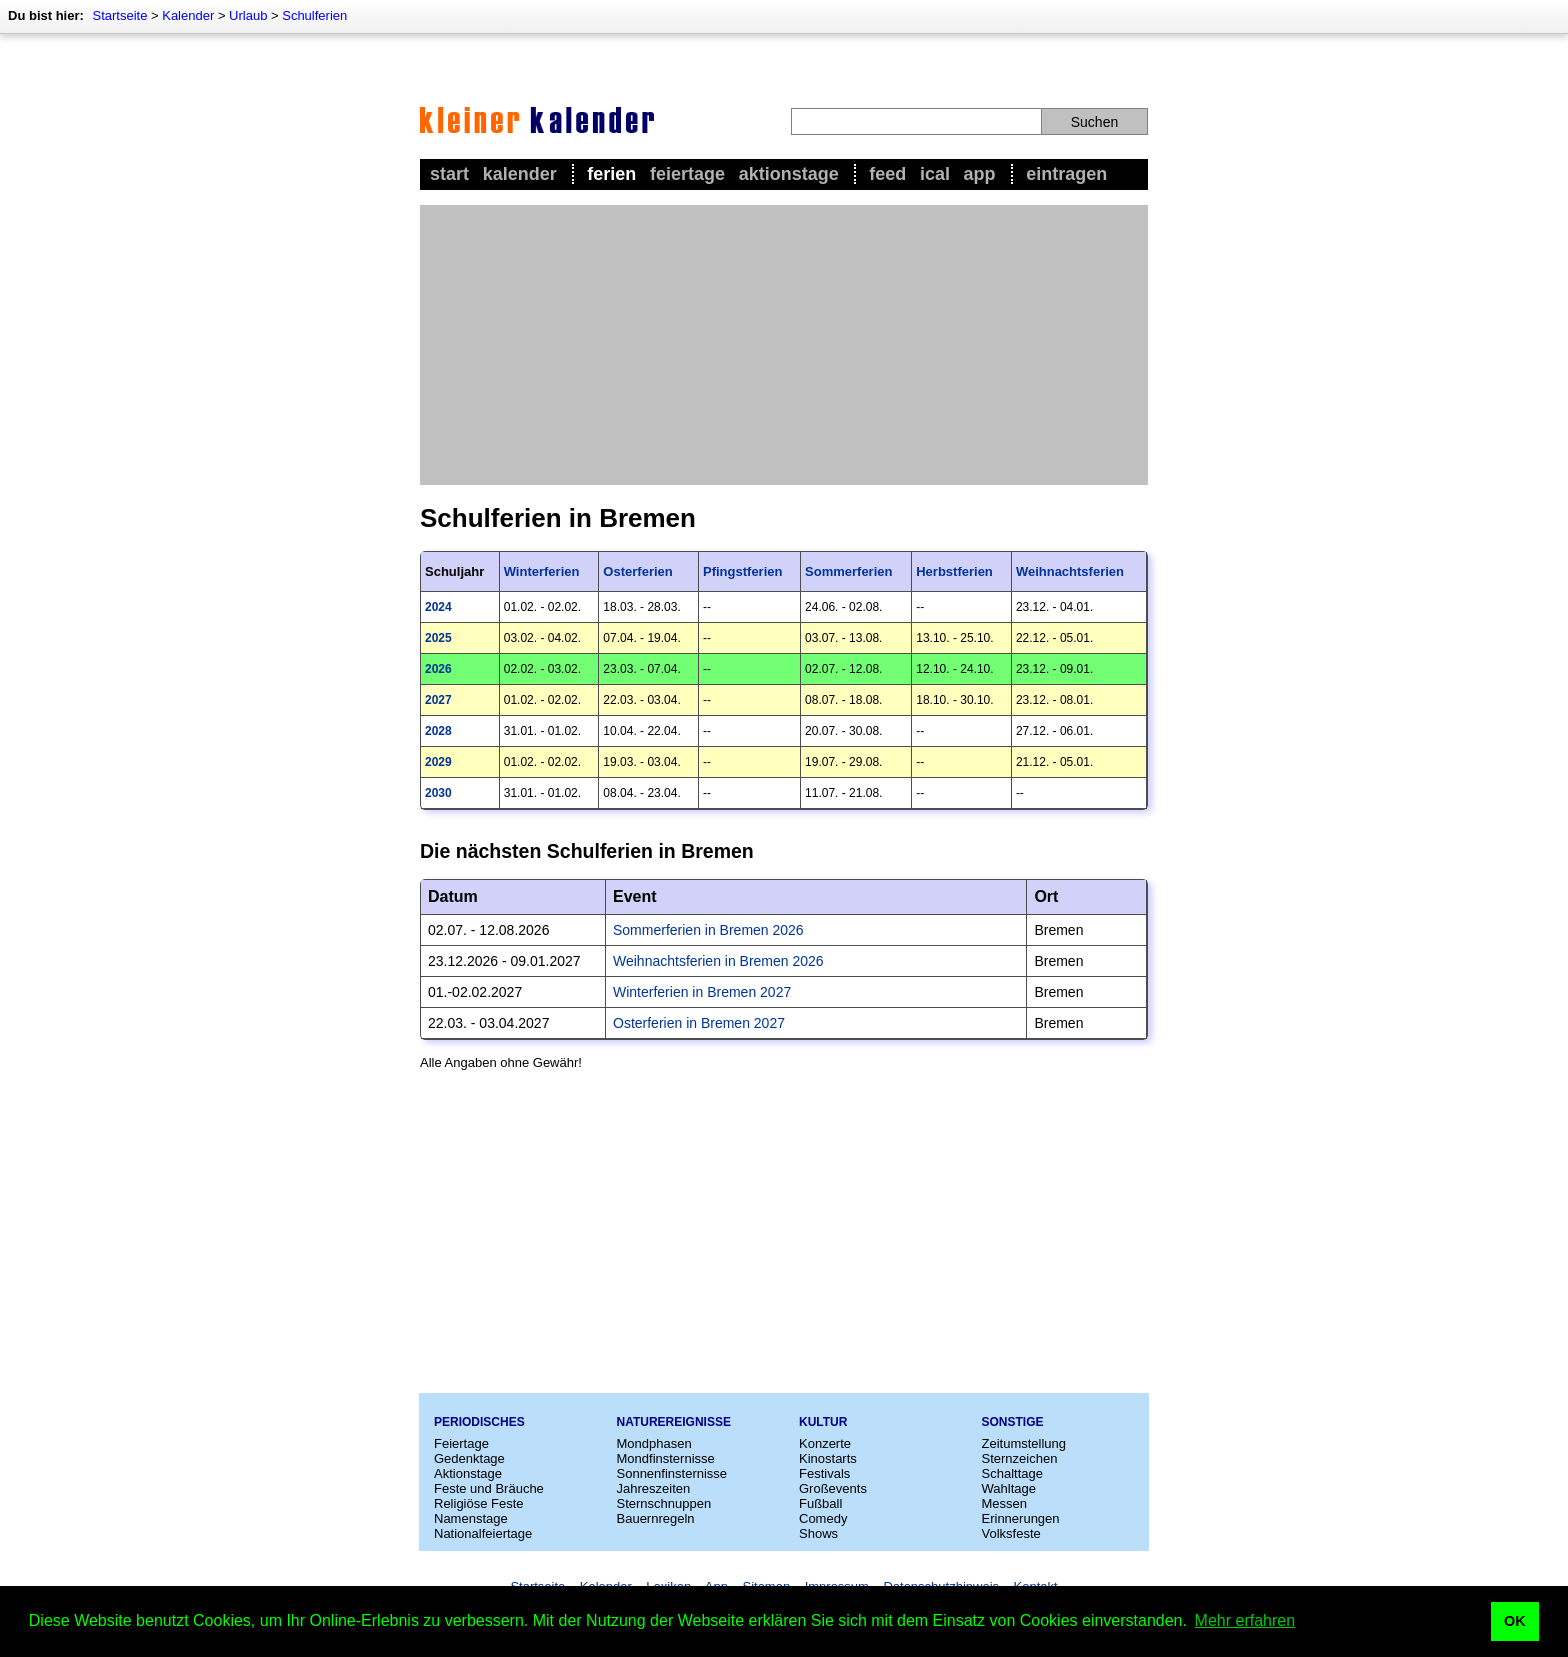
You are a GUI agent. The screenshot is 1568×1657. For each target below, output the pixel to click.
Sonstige (1013, 1422)
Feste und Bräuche (489, 1488)
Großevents (833, 1488)
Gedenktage (469, 1458)
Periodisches (479, 1422)
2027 (438, 700)
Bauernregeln (656, 1518)
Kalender (188, 15)
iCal (935, 174)
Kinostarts (828, 1458)
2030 (438, 793)
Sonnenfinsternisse (672, 1473)
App (980, 174)
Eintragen (1066, 174)
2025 (438, 638)
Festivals (824, 1473)
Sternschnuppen (664, 1503)
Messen (1005, 1503)
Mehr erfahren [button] (1245, 1620)
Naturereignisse (674, 1422)
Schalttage (1012, 1473)
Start (449, 174)
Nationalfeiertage (483, 1533)
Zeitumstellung (1024, 1443)
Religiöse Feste (479, 1503)
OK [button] (1515, 1621)
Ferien (611, 174)
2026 (438, 669)
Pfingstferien (742, 571)
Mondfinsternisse (666, 1458)
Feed (887, 174)
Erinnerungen (1021, 1518)
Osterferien (637, 571)
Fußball (820, 1503)
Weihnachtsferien (1070, 571)
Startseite (119, 15)
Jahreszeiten (654, 1488)
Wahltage (1009, 1488)
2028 (438, 731)
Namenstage (471, 1518)
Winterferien (542, 571)
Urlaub (248, 15)
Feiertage (687, 174)
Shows (818, 1533)
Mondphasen (654, 1443)
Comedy (823, 1518)
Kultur (823, 1422)
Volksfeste (1011, 1533)
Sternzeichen (1020, 1458)
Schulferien (314, 15)
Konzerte (825, 1443)
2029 (438, 762)
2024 (438, 607)
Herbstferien (954, 571)
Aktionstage (789, 174)
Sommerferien (848, 571)
